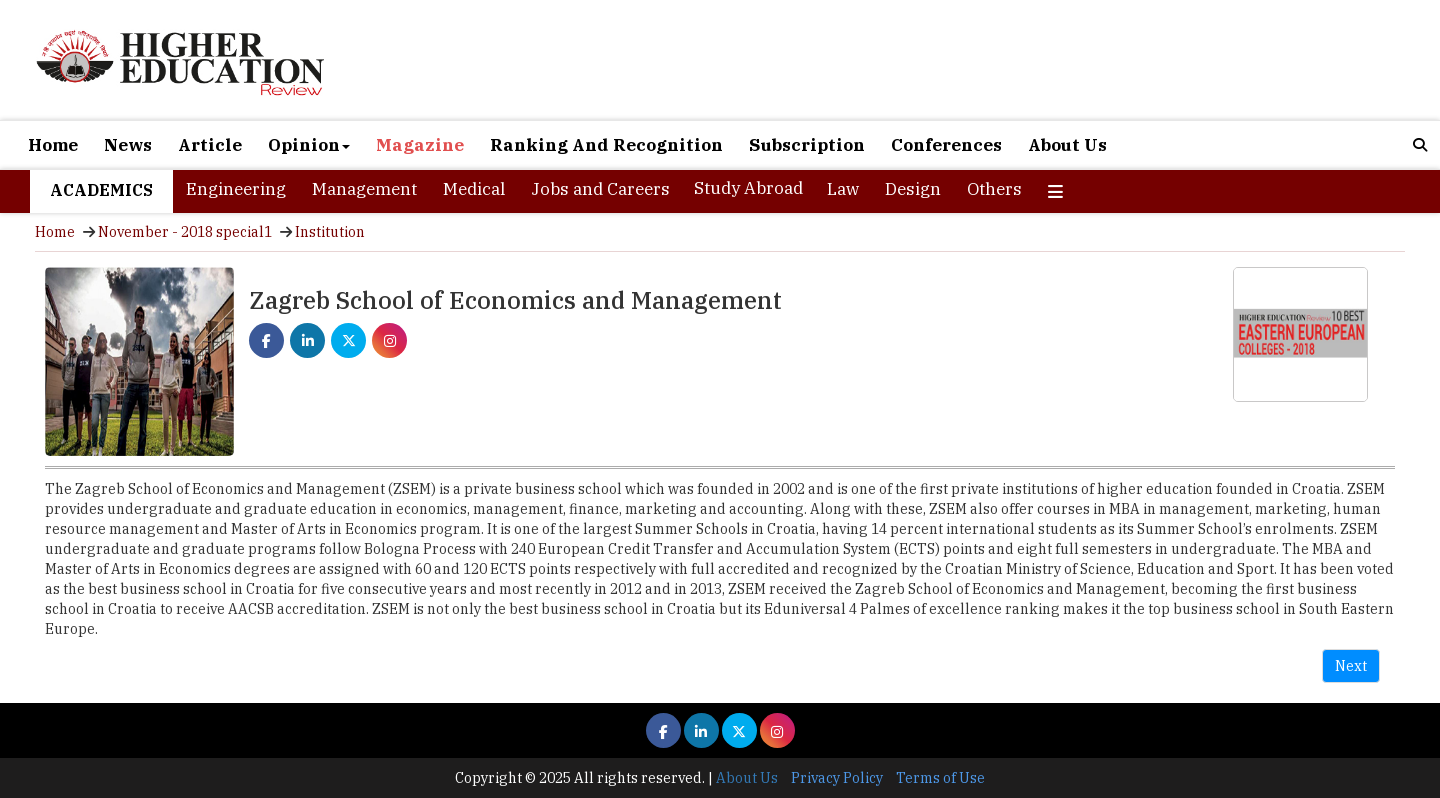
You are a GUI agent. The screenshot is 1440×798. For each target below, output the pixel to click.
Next (1351, 666)
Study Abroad (748, 188)
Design (913, 189)
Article (210, 145)
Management (364, 189)
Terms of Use (940, 778)
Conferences (946, 145)
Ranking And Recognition (606, 145)
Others (994, 189)
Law (843, 189)
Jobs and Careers (600, 189)
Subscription (807, 145)
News (128, 145)
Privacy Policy (837, 778)
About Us (1067, 145)
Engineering (236, 189)
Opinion (309, 145)
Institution (330, 232)
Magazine (420, 145)
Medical (474, 189)
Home (53, 145)
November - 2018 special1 (185, 232)
